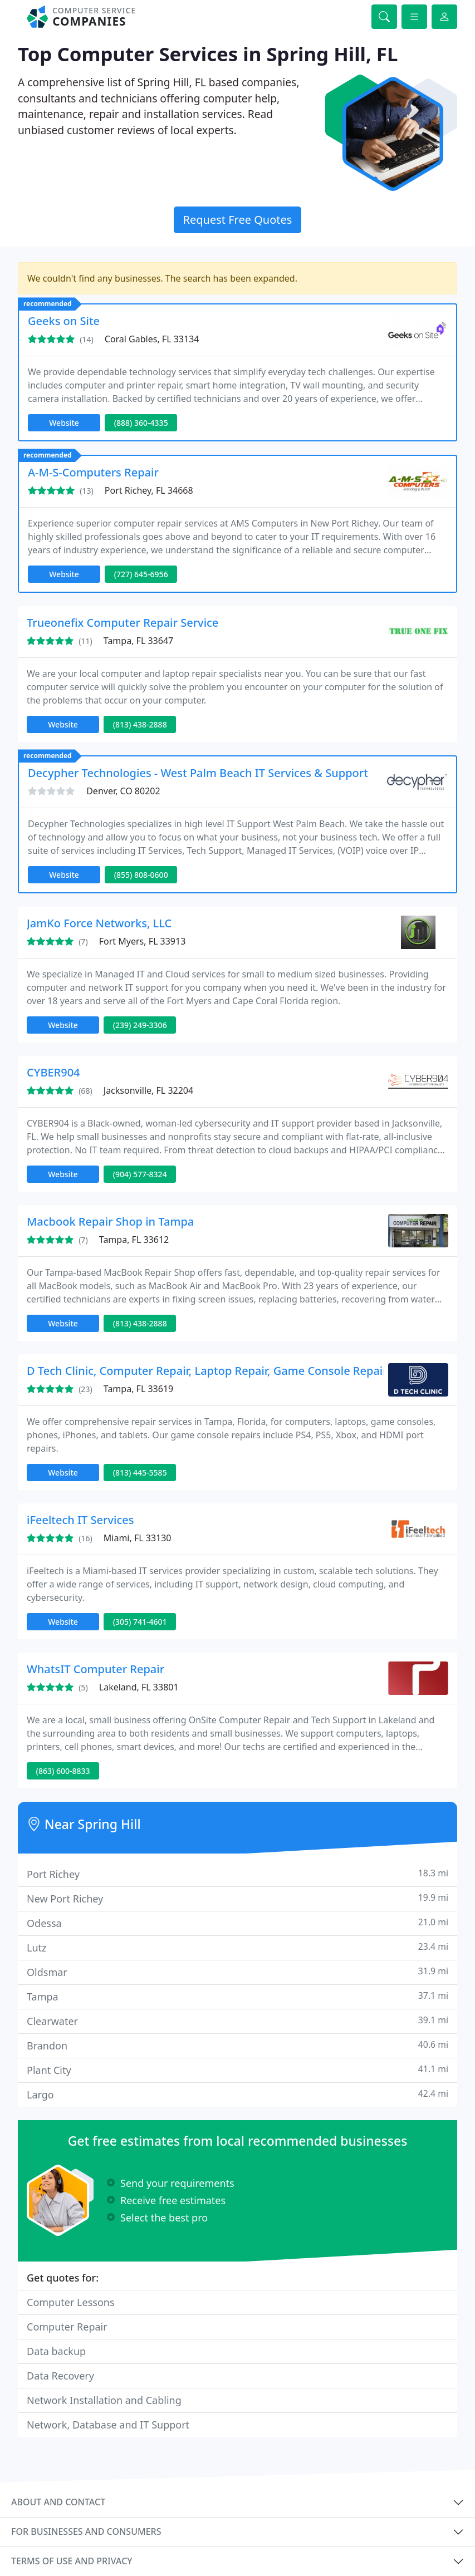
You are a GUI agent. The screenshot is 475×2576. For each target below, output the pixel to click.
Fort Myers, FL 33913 (142, 941)
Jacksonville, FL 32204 (148, 1090)
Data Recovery (60, 2375)
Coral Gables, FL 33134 (152, 339)
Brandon (237, 2045)
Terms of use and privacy (72, 2561)
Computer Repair (67, 2326)
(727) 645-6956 (141, 574)
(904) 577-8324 (140, 1174)
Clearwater (237, 2021)
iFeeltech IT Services (80, 1519)
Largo (237, 2094)
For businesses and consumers (86, 2531)
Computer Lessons (71, 2302)
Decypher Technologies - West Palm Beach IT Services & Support (198, 772)
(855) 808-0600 (141, 874)
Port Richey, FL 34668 (149, 490)
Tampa (237, 1996)
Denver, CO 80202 (123, 791)
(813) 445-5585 (140, 1472)
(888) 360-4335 (141, 422)
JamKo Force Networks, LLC (99, 923)
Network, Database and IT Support (108, 2424)
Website (64, 422)
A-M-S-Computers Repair (93, 472)
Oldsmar (237, 1972)
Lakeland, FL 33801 (139, 1687)
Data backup (56, 2351)
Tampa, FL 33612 (134, 1239)
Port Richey (237, 1874)
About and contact (58, 2502)
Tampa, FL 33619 (138, 1389)
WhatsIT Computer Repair (95, 1669)
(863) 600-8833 (63, 1771)
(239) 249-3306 (140, 1025)
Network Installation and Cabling (104, 2400)
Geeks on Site (64, 320)
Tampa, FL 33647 (138, 641)
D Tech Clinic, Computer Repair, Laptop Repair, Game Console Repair (207, 1370)
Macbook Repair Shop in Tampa (110, 1221)
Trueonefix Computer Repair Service (122, 622)
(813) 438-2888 (140, 724)
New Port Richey (237, 1898)
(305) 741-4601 (140, 1621)
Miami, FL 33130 (138, 1538)
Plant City (237, 2070)
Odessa (237, 1923)
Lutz (237, 1947)
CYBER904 (53, 1072)
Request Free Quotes (237, 219)
